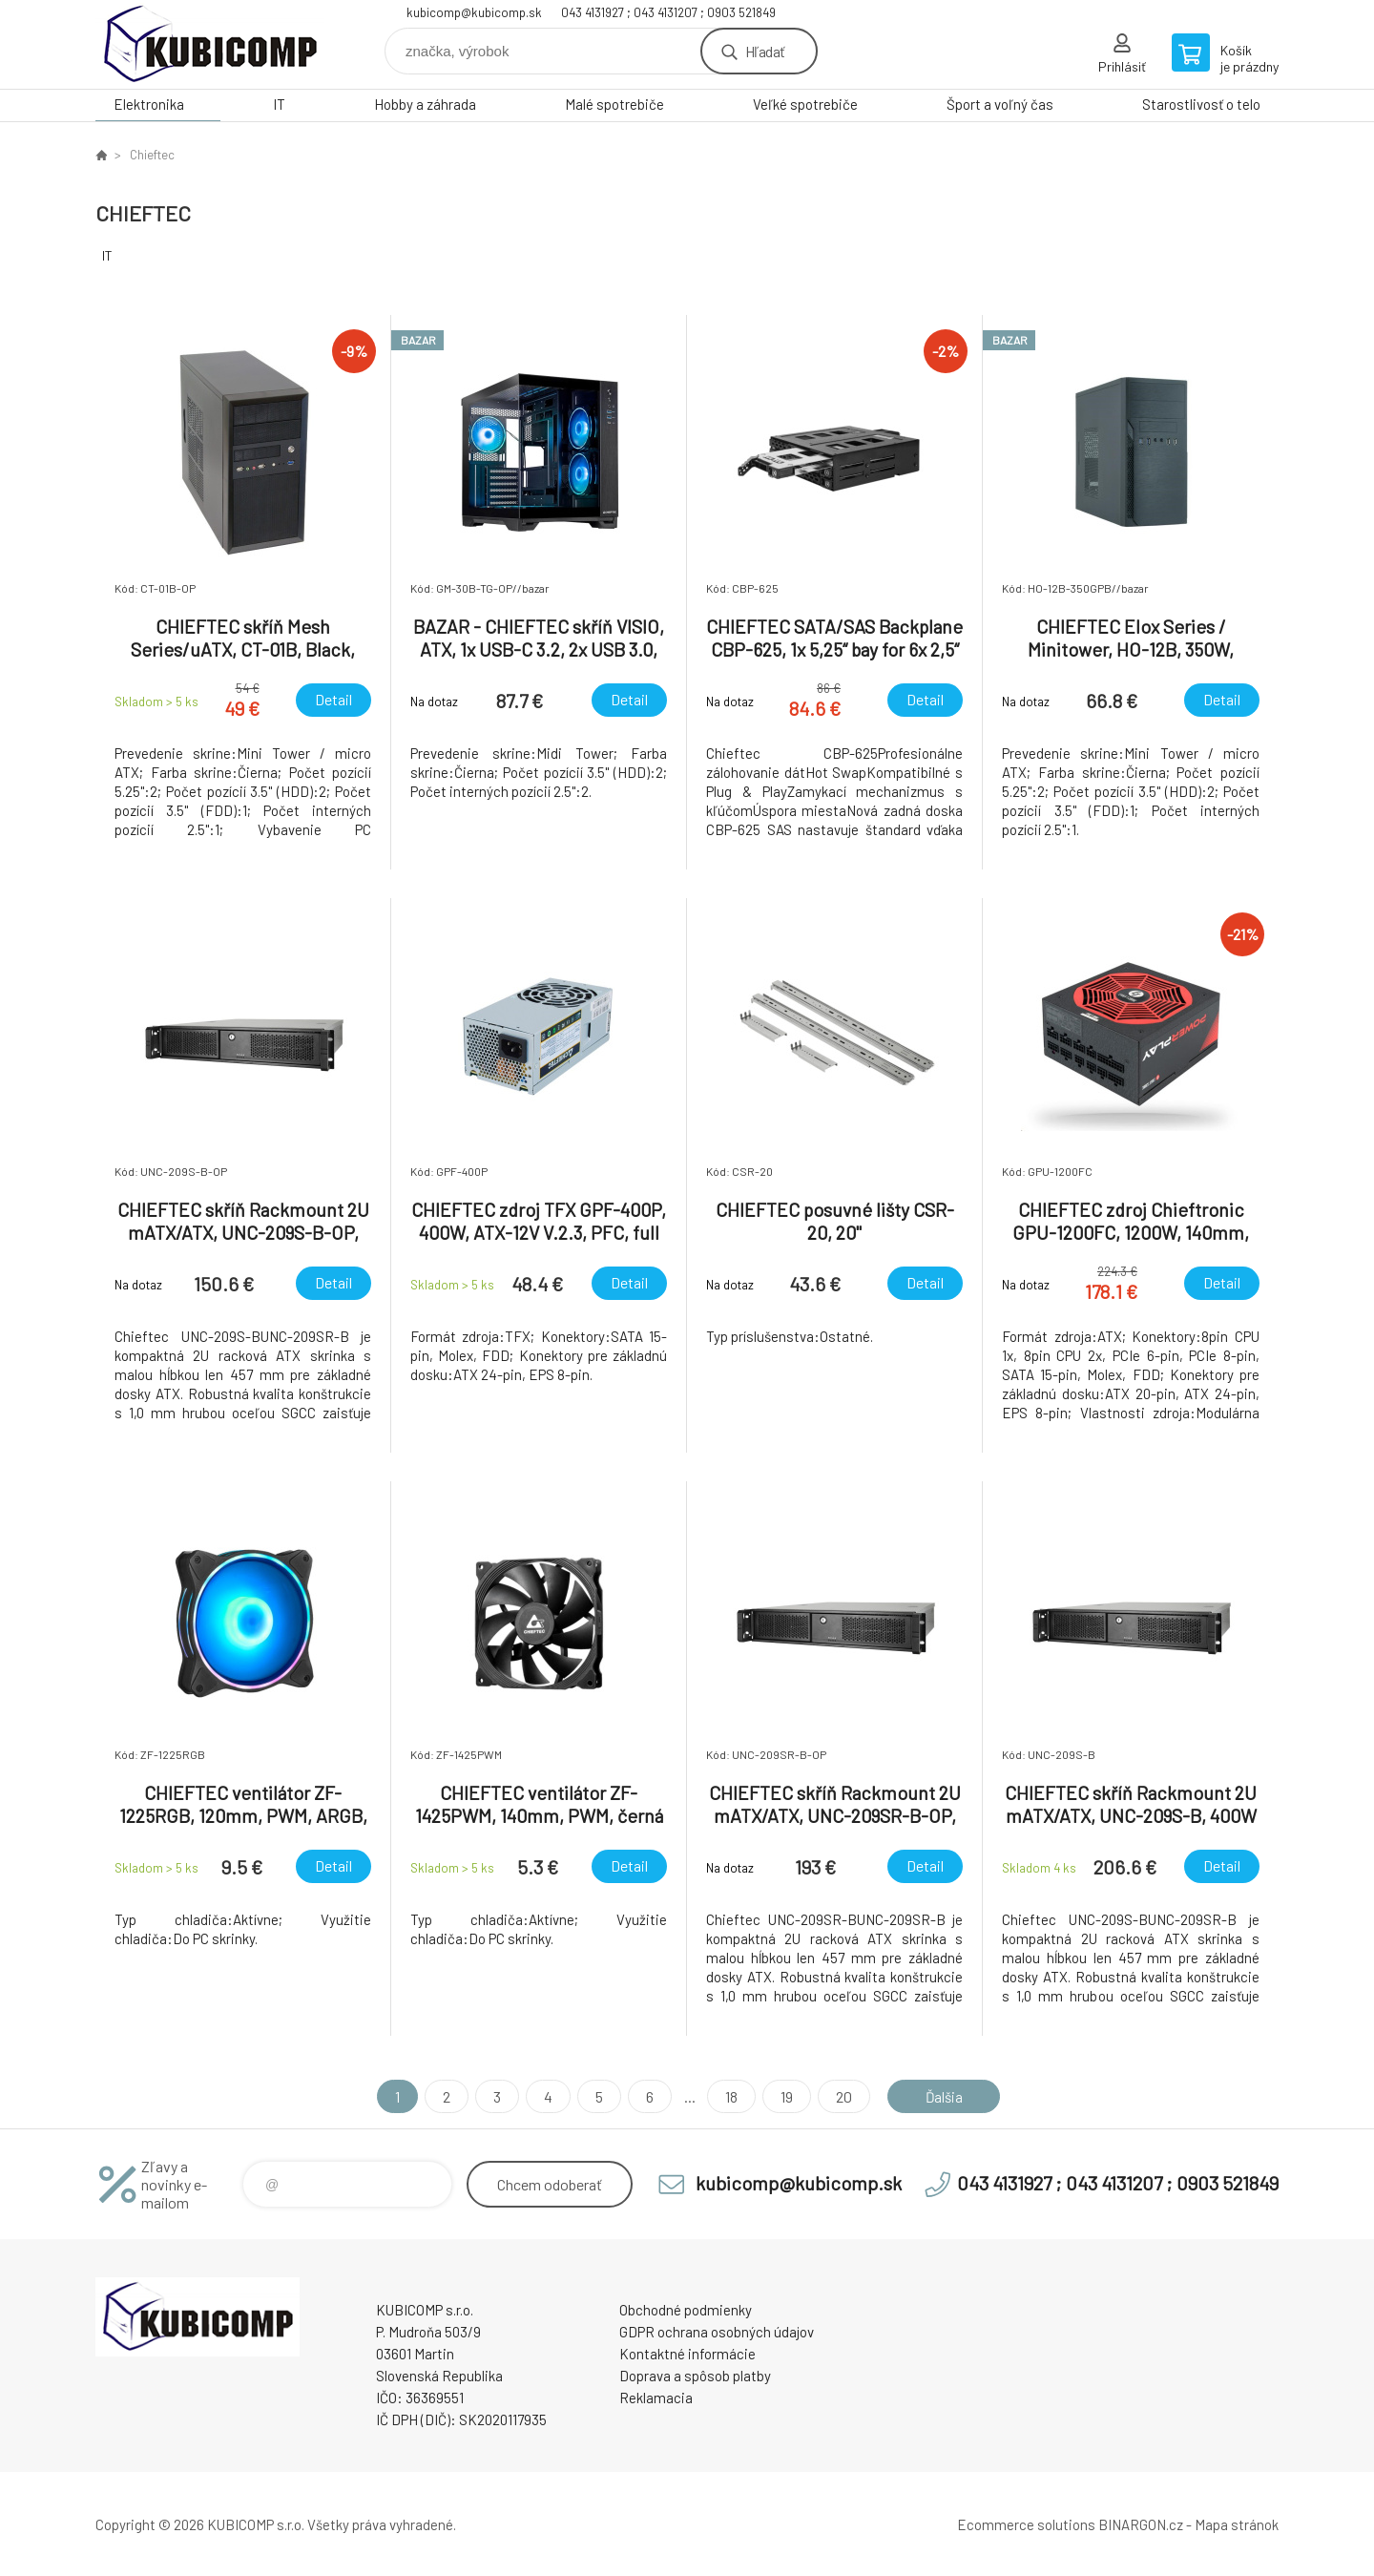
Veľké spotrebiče (805, 104)
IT (279, 104)
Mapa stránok (1237, 2524)
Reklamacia (656, 2397)
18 (728, 2096)
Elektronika (149, 104)
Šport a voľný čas (1000, 104)
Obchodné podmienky (685, 2309)
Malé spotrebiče (614, 104)
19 (784, 2096)
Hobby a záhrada (425, 104)
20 (841, 2096)
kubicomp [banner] (209, 44)
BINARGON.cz (1140, 2524)
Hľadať (764, 51)
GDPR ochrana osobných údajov (716, 2331)
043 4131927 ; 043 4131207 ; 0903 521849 (668, 12)
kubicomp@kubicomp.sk (474, 12)
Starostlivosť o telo (1201, 104)
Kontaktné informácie (687, 2353)
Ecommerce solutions (1026, 2524)
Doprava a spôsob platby (695, 2375)
